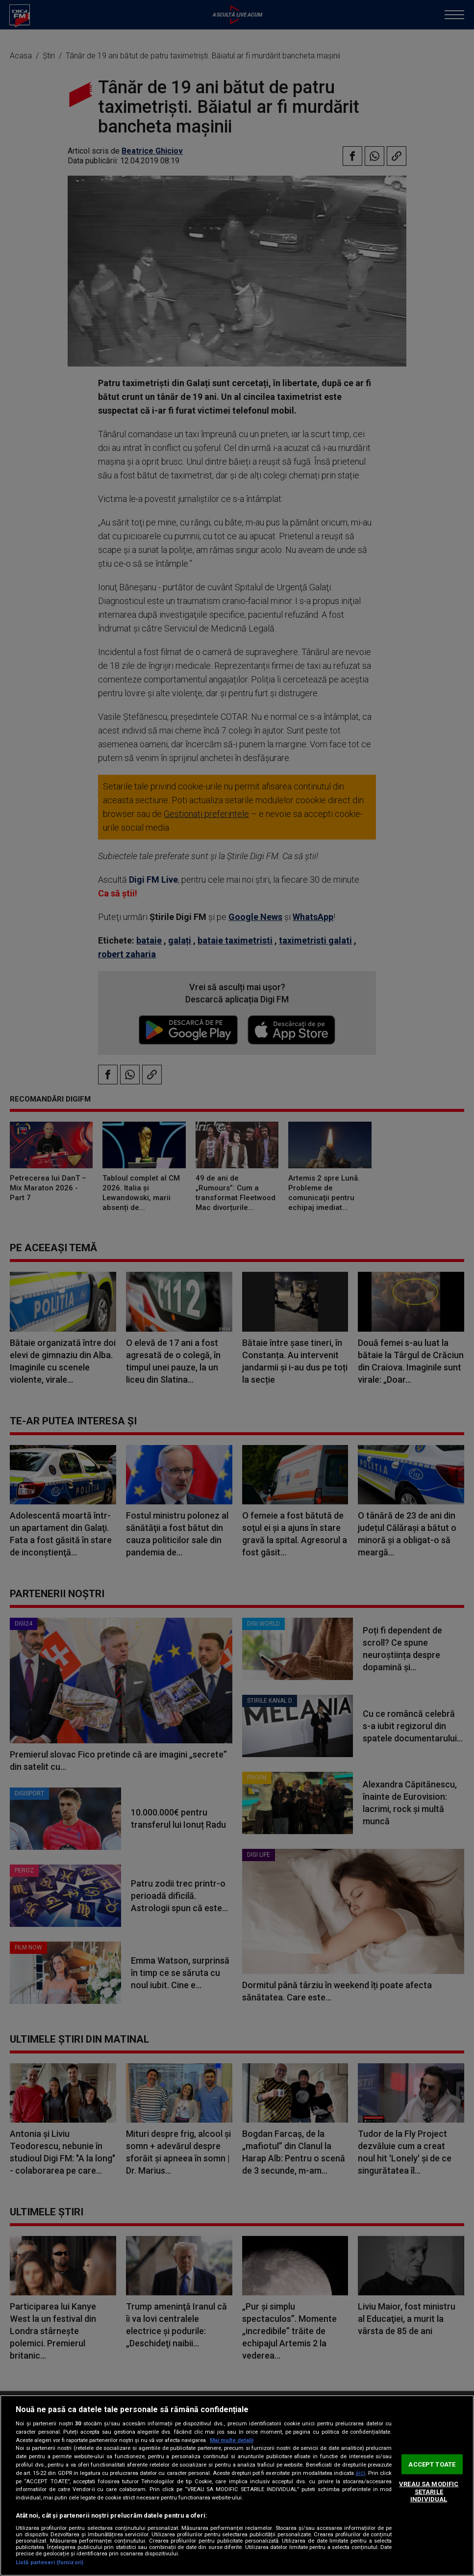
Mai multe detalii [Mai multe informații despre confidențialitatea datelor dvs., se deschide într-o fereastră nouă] (231, 2440)
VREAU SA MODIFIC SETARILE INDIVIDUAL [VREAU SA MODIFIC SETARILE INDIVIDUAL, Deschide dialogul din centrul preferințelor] (428, 2491)
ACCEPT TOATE (431, 2464)
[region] (237, 2485)
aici (360, 2473)
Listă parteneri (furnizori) (49, 2562)
